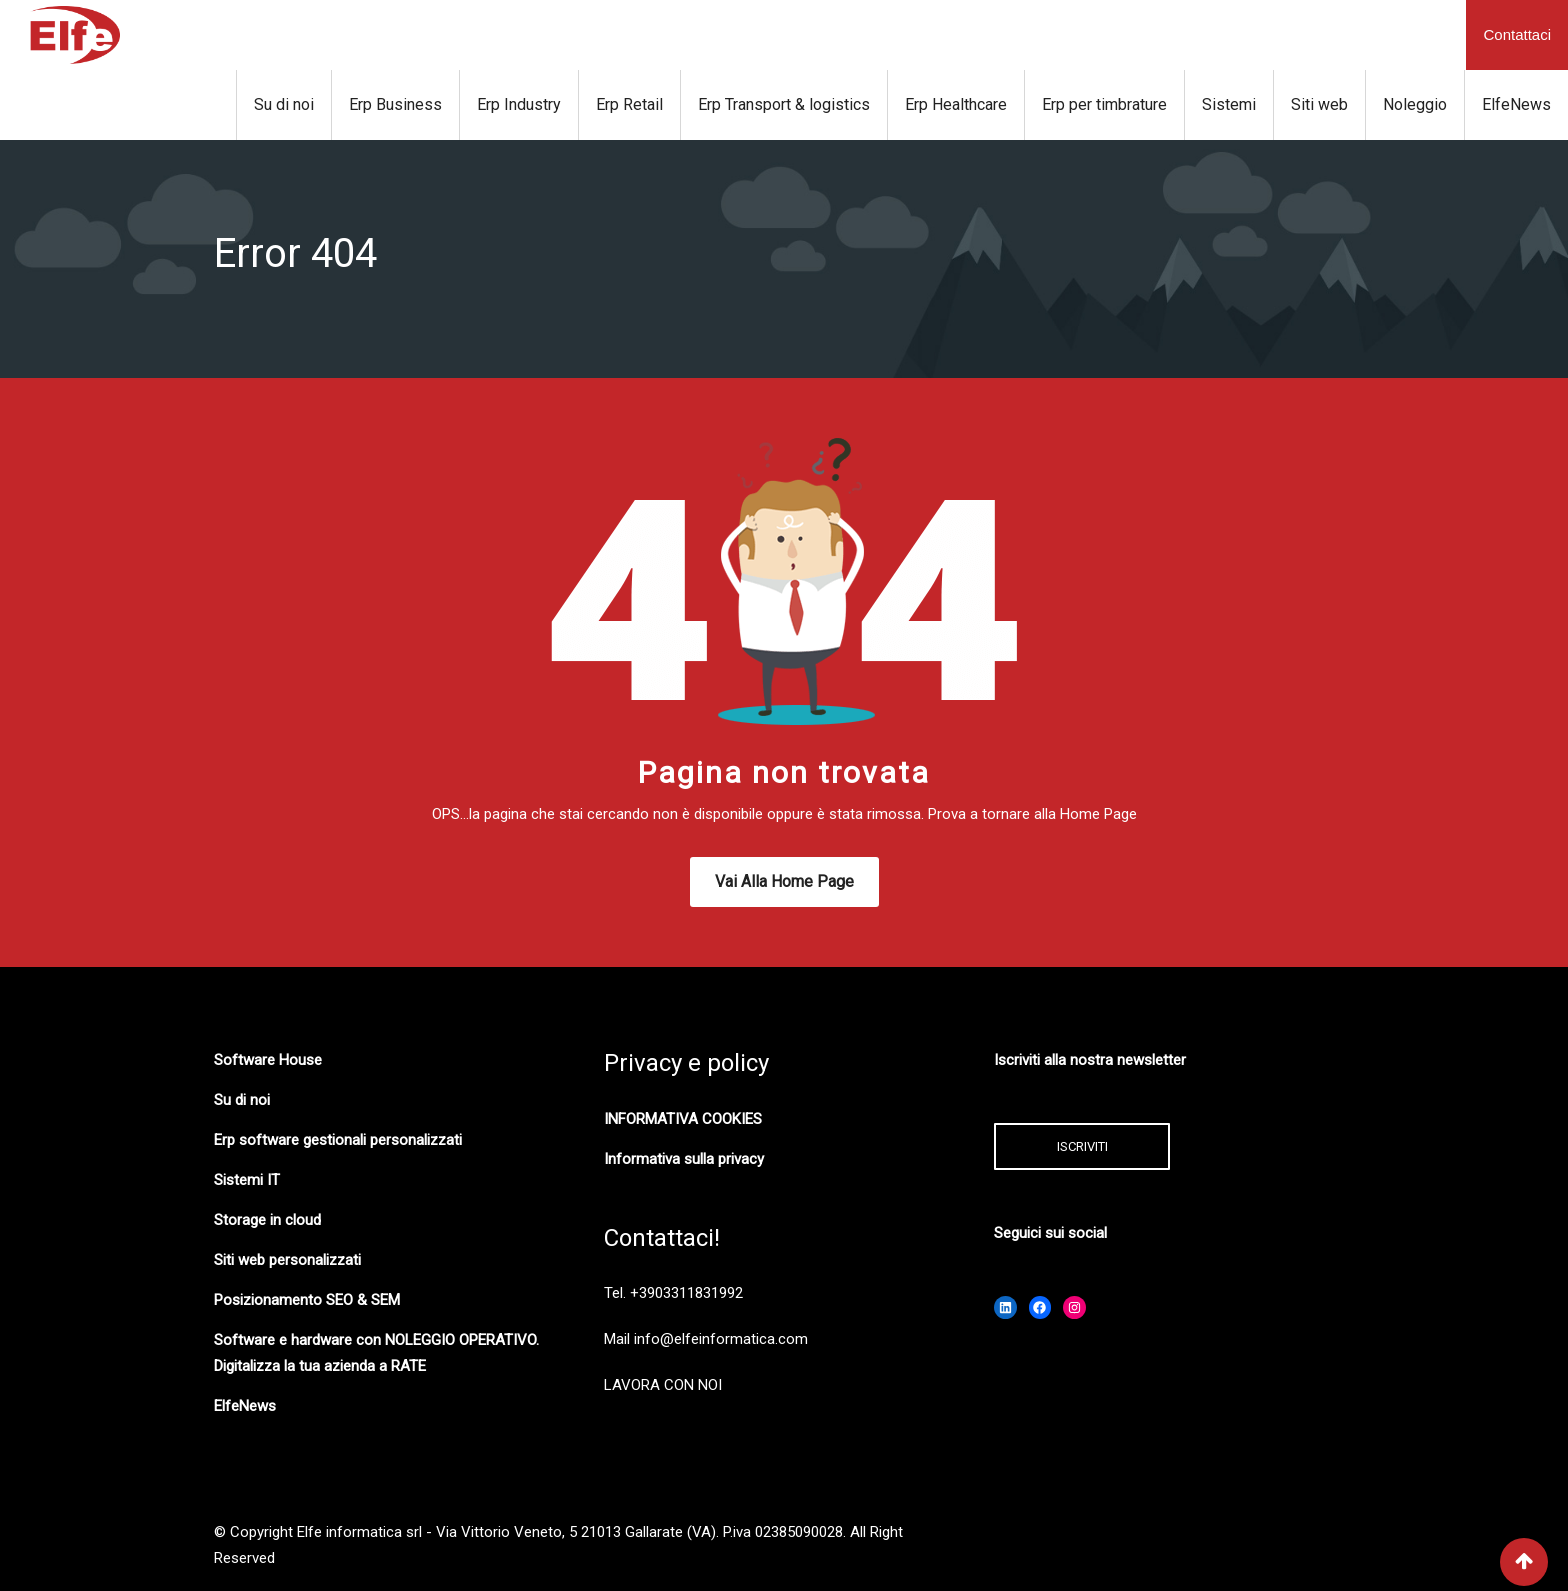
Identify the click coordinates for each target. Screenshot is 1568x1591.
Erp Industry (519, 104)
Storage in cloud (267, 1220)
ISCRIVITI (1082, 1146)
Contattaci (1517, 34)
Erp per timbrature (1104, 104)
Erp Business (395, 104)
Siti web (1319, 104)
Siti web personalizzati (287, 1260)
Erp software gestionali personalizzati (338, 1140)
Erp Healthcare (956, 104)
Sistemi (1229, 104)
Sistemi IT (247, 1180)
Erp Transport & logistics (784, 104)
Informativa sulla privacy (684, 1159)
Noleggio (1415, 104)
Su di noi (284, 104)
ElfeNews (1516, 104)
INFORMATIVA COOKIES (683, 1119)
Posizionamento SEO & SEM (307, 1300)
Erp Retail (629, 104)
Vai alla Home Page (784, 881)
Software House (268, 1060)
